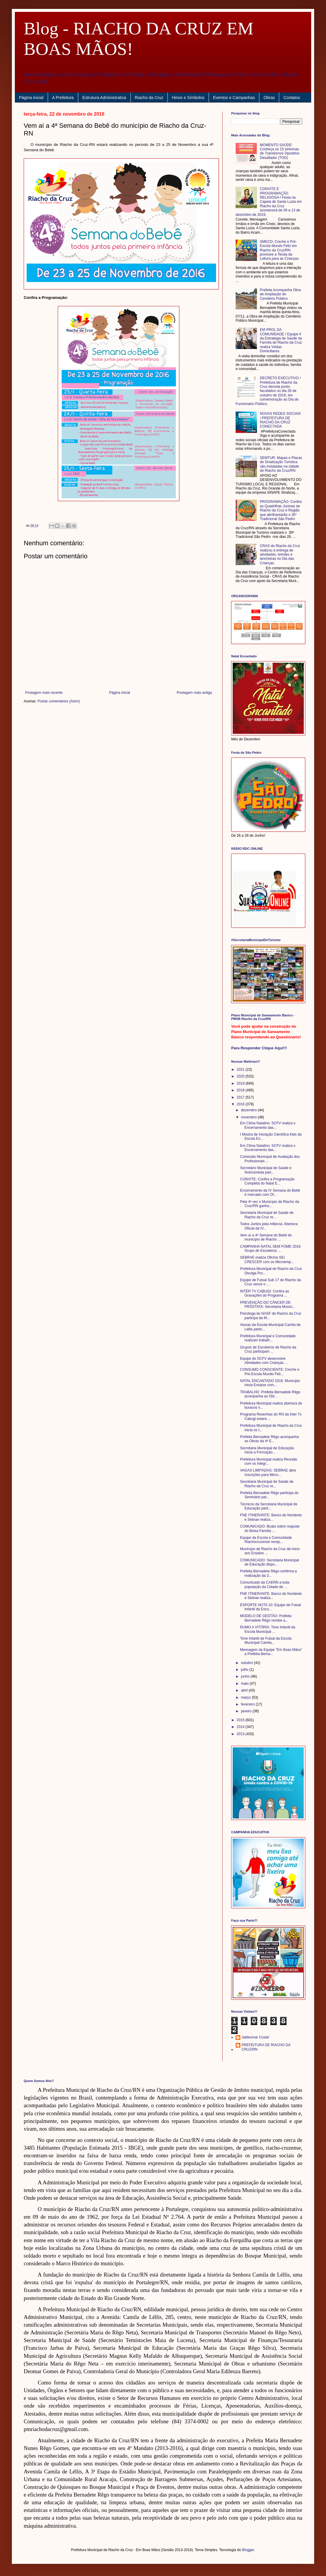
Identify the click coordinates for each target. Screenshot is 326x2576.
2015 (241, 1720)
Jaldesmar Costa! (255, 2037)
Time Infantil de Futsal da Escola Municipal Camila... (266, 1640)
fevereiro (248, 1704)
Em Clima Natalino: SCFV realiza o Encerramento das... (267, 1125)
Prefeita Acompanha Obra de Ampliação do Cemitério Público (280, 294)
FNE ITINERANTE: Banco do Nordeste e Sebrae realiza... (271, 1517)
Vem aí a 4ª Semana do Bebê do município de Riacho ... (266, 1237)
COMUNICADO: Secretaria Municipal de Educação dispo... (269, 1562)
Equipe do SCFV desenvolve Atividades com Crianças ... (263, 1360)
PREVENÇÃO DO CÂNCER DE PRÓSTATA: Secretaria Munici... (267, 1304)
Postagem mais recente (44, 693)
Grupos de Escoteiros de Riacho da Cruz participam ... (268, 1349)
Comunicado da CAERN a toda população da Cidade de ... (264, 1584)
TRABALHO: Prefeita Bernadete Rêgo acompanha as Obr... (270, 1394)
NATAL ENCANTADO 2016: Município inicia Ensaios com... (270, 1383)
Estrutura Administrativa (104, 97)
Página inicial (31, 97)
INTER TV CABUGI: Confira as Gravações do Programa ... (264, 1293)
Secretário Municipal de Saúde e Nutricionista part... (265, 1170)
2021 (241, 1069)
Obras (269, 97)
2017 (241, 1097)
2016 (241, 1104)
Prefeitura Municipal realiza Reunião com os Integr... (268, 1461)
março (246, 1697)
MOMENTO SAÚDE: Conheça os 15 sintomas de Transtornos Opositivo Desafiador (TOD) (279, 151)
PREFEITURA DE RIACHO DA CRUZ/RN (266, 2047)
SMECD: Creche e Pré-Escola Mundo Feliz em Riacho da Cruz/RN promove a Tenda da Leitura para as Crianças (279, 250)
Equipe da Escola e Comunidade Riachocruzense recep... (266, 1540)
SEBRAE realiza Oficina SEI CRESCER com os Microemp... (267, 1259)
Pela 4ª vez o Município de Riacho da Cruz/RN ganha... (269, 1204)
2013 (241, 1734)
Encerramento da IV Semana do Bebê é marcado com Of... (270, 1192)
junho (246, 1676)
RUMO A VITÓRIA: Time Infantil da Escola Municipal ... (267, 1629)
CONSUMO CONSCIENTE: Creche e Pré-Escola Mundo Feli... (269, 1371)
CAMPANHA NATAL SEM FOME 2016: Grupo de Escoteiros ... (270, 1248)
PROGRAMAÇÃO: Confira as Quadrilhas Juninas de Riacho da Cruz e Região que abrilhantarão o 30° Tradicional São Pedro (281, 510)
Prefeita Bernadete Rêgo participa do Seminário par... (269, 1495)
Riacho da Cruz (149, 97)
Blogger (248, 2550)
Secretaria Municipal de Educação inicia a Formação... (267, 1450)
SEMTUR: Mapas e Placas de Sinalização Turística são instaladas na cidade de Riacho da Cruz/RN (281, 464)
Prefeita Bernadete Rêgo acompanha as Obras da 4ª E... (269, 1439)
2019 (241, 1083)
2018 (241, 1090)
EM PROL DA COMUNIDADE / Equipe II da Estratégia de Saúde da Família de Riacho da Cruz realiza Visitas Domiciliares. (281, 340)
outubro (247, 1663)
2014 (241, 1727)
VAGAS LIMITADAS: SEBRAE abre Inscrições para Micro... (268, 1472)
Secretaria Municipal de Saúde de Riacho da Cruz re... (266, 1215)
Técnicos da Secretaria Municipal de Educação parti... (268, 1506)
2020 (241, 1076)
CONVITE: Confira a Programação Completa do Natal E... (267, 1181)
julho (245, 1670)
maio (245, 1683)
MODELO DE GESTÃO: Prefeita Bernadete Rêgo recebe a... (265, 1618)
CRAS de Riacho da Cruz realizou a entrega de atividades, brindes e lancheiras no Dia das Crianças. (280, 554)
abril (245, 1690)
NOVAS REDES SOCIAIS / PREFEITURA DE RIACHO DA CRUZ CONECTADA (280, 420)
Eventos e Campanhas (234, 97)
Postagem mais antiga (194, 693)
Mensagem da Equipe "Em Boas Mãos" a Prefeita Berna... (271, 1652)
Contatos (291, 97)
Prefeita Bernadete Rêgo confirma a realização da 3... (268, 1573)
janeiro (247, 1711)
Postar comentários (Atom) (59, 701)
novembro (249, 1117)
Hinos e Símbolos (188, 97)
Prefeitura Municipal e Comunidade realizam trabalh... (267, 1338)
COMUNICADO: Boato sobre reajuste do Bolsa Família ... (270, 1528)
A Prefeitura (63, 97)
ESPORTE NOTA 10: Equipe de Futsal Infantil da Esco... (270, 1607)
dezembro (249, 1110)
